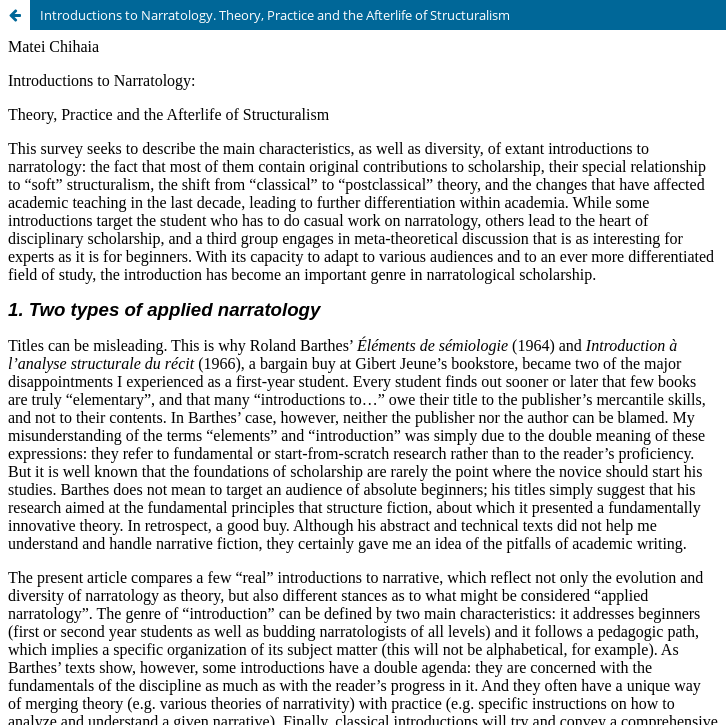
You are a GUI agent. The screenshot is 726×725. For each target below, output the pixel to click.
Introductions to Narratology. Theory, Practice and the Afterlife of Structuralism (275, 15)
